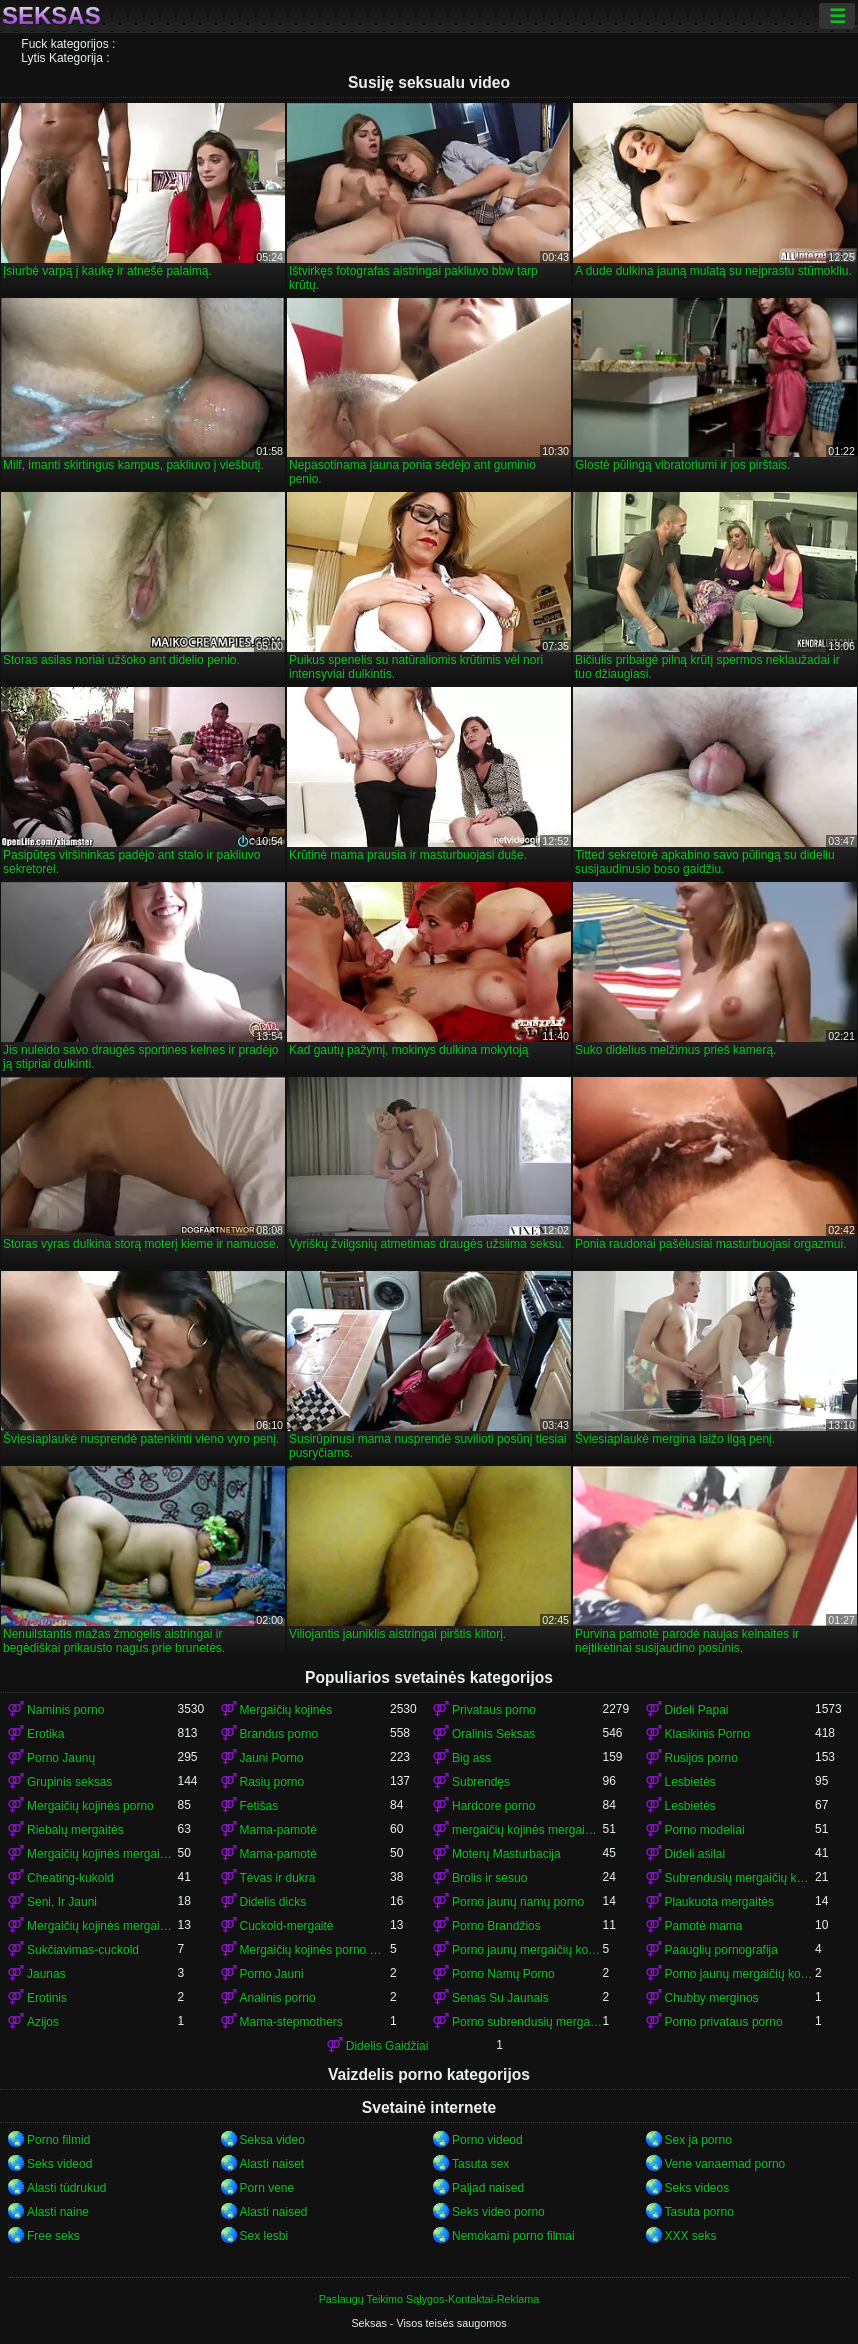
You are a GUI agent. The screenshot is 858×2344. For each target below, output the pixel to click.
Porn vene (267, 2188)
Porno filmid (58, 2140)
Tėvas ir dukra (278, 1878)
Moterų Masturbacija (506, 1854)
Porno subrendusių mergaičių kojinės (527, 2022)
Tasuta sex (480, 2164)
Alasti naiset (272, 2164)
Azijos (43, 2022)
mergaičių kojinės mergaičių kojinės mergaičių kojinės (527, 1830)
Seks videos (697, 2188)
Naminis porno (65, 1710)
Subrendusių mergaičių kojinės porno (740, 1878)
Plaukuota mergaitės (719, 1902)
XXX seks (691, 2236)
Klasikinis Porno (707, 1734)
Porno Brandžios (496, 1926)
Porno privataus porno (724, 2022)
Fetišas (259, 1806)
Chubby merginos (712, 1998)
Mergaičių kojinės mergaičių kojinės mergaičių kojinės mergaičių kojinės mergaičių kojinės (102, 1926)
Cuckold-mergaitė (287, 1926)
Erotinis (47, 1998)
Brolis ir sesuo (489, 1878)
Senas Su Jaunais (500, 1998)
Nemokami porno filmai (513, 2236)
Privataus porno (494, 1710)
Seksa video (272, 2140)
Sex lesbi (264, 2236)
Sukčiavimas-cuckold (83, 1950)
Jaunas (46, 1974)
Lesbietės (690, 1782)
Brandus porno (279, 1734)
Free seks (53, 2236)
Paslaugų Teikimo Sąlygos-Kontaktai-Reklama (429, 2299)
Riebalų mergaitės (75, 1830)
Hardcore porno (493, 1806)
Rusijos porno (701, 1758)
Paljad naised (488, 2188)
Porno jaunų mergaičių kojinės (527, 1950)
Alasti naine (58, 2212)
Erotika (45, 1734)
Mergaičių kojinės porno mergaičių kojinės (315, 1950)
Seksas (51, 16)
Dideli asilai (695, 1854)
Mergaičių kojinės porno (90, 1806)
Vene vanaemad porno (725, 2164)
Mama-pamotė (278, 1830)
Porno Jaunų (61, 1758)
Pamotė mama (704, 1926)
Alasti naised (274, 2212)
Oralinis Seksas (493, 1734)
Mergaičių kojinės (286, 1710)
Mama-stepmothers (291, 2022)
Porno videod (487, 2140)
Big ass (471, 1758)
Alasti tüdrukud (66, 2188)
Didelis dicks (273, 1902)
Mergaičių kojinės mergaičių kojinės (102, 1854)
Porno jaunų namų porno (518, 1902)
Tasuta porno (699, 2212)
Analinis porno (278, 1998)
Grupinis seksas (69, 1782)
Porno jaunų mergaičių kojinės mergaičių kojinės (740, 1974)
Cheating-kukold (70, 1878)
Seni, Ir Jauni (62, 1902)
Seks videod (59, 2164)
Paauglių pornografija (721, 1950)
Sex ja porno (698, 2140)
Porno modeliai (705, 1830)
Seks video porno (498, 2212)
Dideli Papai (697, 1710)
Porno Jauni (272, 1974)
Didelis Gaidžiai (387, 2046)
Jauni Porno (272, 1758)
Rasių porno (272, 1782)
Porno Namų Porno (503, 1974)
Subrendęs (481, 1782)
